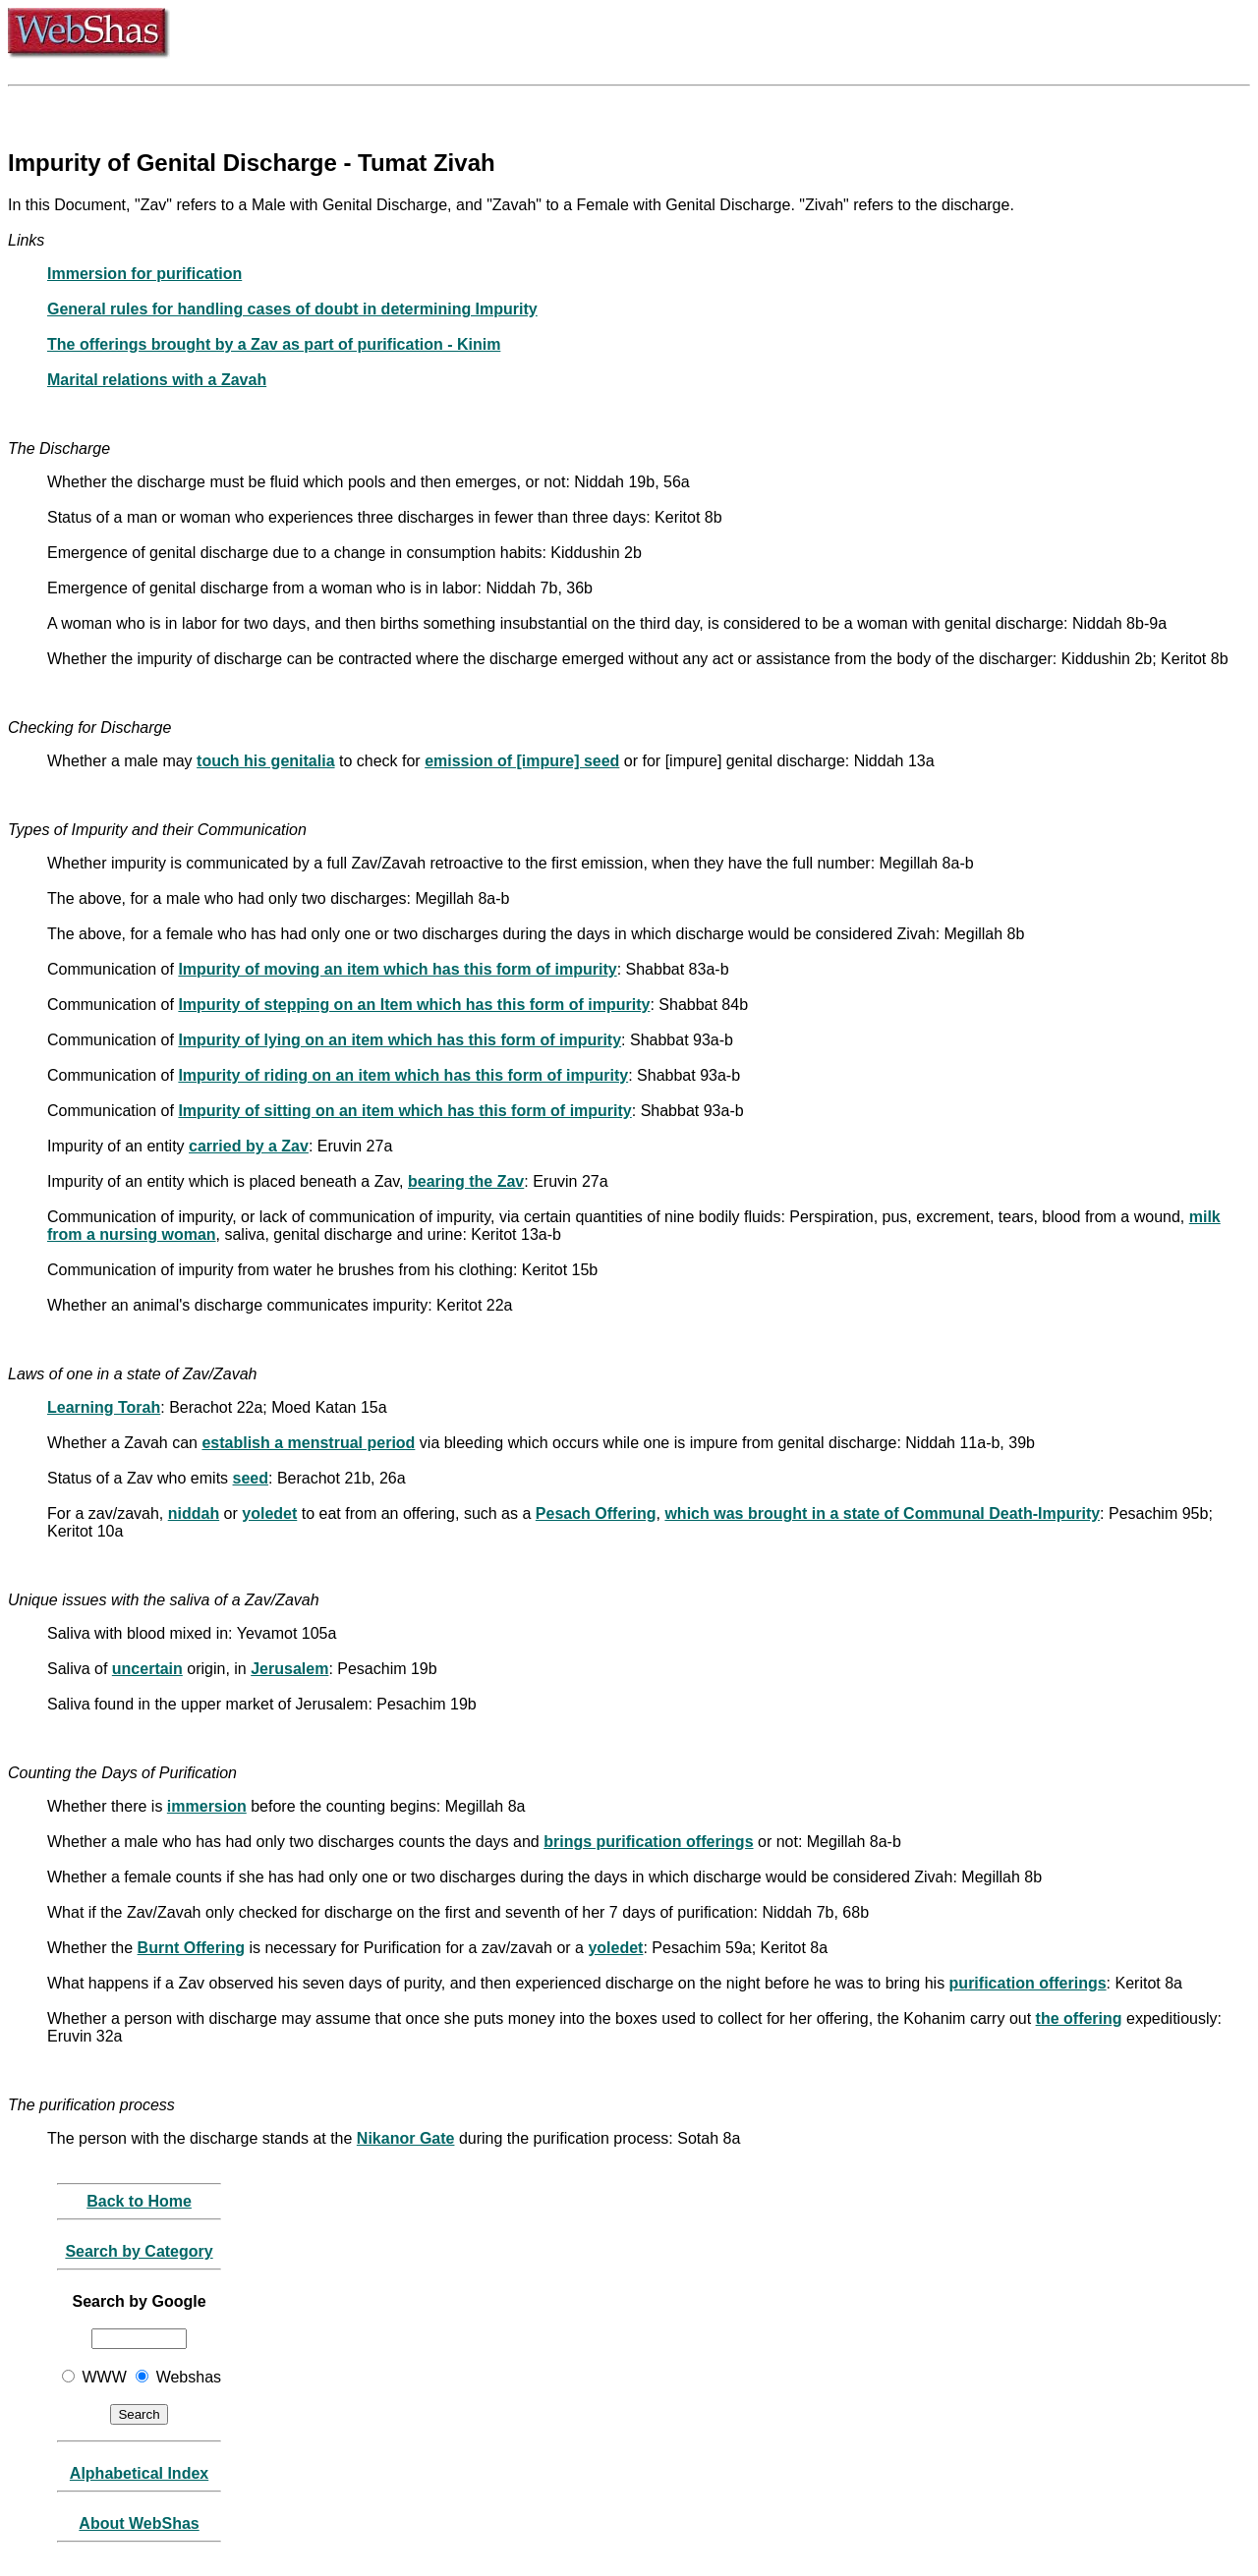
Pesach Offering (596, 1513)
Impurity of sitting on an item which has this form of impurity (404, 1110)
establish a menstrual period (308, 1442)
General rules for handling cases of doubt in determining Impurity (292, 309)
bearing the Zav (466, 1181)
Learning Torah (103, 1407)
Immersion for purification (144, 273)
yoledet (269, 1513)
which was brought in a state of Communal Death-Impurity (882, 1513)
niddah (193, 1513)
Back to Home (139, 2201)
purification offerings (1028, 1983)
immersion (207, 1806)
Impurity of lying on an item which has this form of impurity (399, 1040)
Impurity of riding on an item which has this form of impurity (403, 1075)
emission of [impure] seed (522, 761)
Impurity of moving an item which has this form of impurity (397, 969)
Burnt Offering (191, 1947)
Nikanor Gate (406, 2138)
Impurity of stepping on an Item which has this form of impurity (414, 1004)
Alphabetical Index (139, 2473)
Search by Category (138, 2251)
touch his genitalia (265, 761)
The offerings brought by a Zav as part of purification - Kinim (273, 344)
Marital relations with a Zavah (156, 379)
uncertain (147, 1668)
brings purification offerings (648, 1841)
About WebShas (139, 2523)
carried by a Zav (249, 1146)
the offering (1079, 2018)
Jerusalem (289, 1668)
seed (250, 1478)
